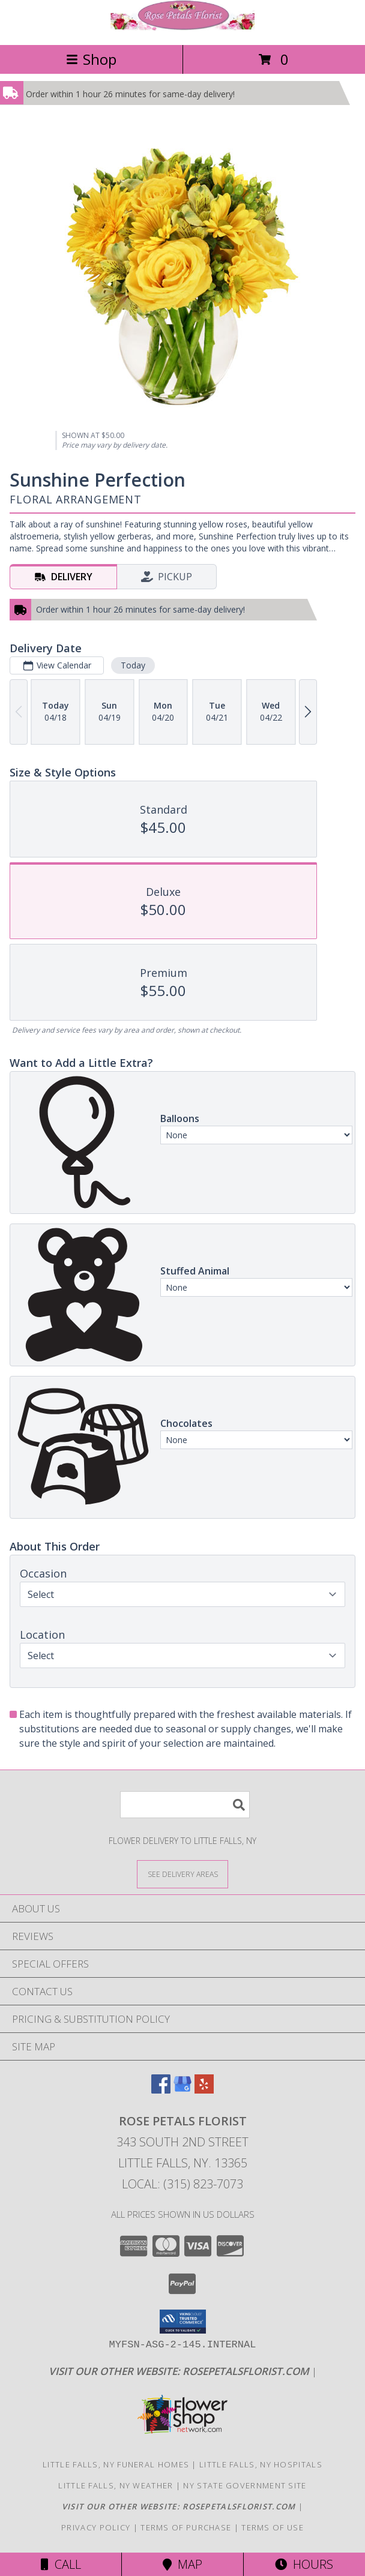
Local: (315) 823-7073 (182, 2184)
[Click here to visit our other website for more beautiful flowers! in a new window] (180, 2371)
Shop (91, 59)
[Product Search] (185, 1804)
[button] (183, 2322)
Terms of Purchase (185, 2527)
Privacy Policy (95, 2527)
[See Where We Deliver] (182, 1873)
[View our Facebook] (160, 2090)
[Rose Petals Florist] (182, 27)
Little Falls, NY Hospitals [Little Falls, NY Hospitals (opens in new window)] (260, 2464)
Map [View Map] (182, 2564)
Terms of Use (272, 2527)
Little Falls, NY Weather (115, 2485)
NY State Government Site (244, 2485)
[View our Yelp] (204, 2090)
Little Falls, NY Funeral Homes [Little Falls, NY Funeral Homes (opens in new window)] (116, 2464)
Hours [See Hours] (304, 2564)
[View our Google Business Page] (182, 2090)
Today (133, 665)
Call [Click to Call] (61, 2564)
